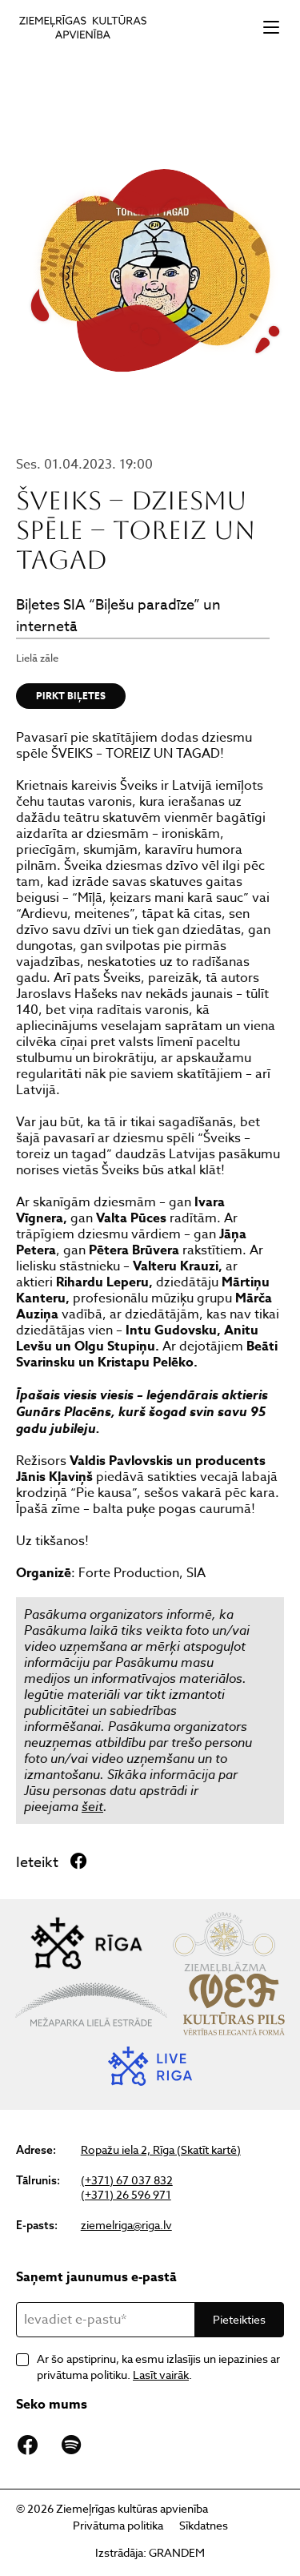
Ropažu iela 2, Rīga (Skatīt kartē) (161, 2150)
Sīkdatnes (203, 2525)
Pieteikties (239, 2319)
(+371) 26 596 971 (126, 2195)
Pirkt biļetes (71, 695)
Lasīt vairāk (161, 2374)
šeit (92, 1806)
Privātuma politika (118, 2525)
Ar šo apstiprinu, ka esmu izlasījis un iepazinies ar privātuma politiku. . (158, 2366)
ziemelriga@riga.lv (126, 2225)
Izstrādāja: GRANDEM (150, 2552)
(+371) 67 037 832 (127, 2180)
